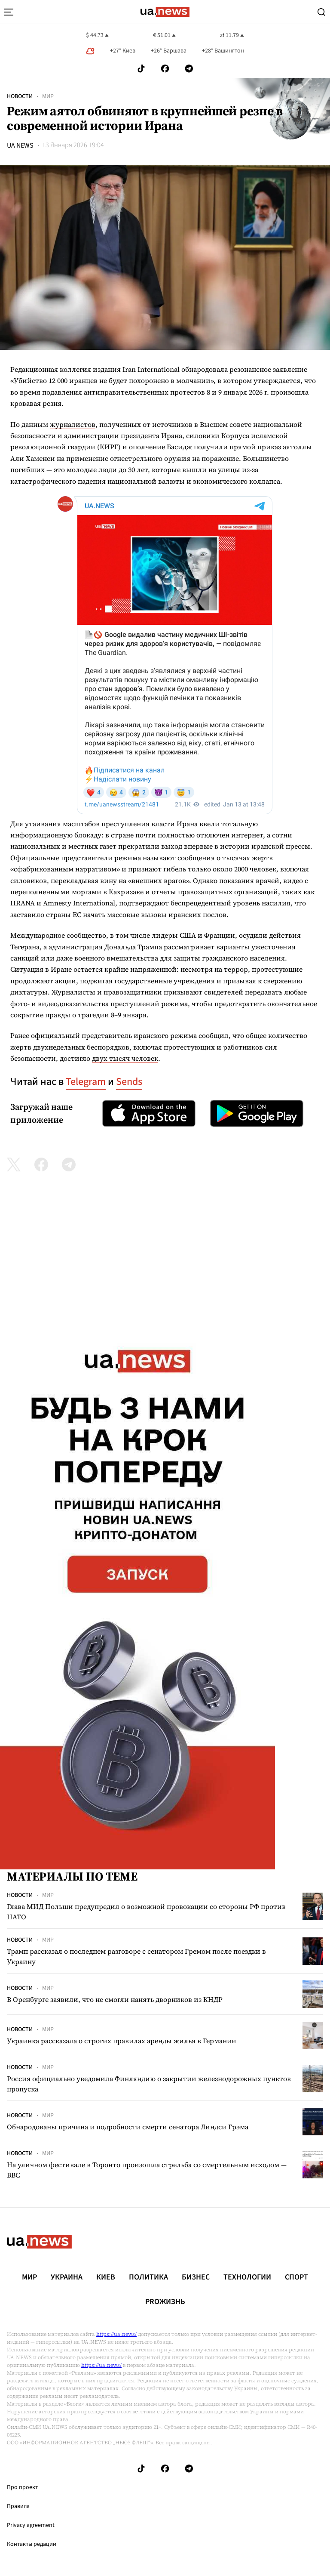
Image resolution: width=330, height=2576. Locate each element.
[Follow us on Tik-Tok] (141, 69)
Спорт (296, 2277)
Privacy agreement (31, 2525)
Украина (66, 2277)
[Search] (321, 12)
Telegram (86, 1081)
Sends (129, 1081)
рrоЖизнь (165, 2302)
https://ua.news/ (116, 2334)
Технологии (247, 2277)
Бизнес (196, 2277)
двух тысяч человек (125, 1058)
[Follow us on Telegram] (189, 69)
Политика (148, 2277)
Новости (20, 96)
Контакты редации (31, 2544)
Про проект (22, 2487)
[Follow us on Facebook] (165, 69)
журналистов (72, 424)
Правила (18, 2506)
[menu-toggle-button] (8, 12)
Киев (105, 2277)
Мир (48, 96)
